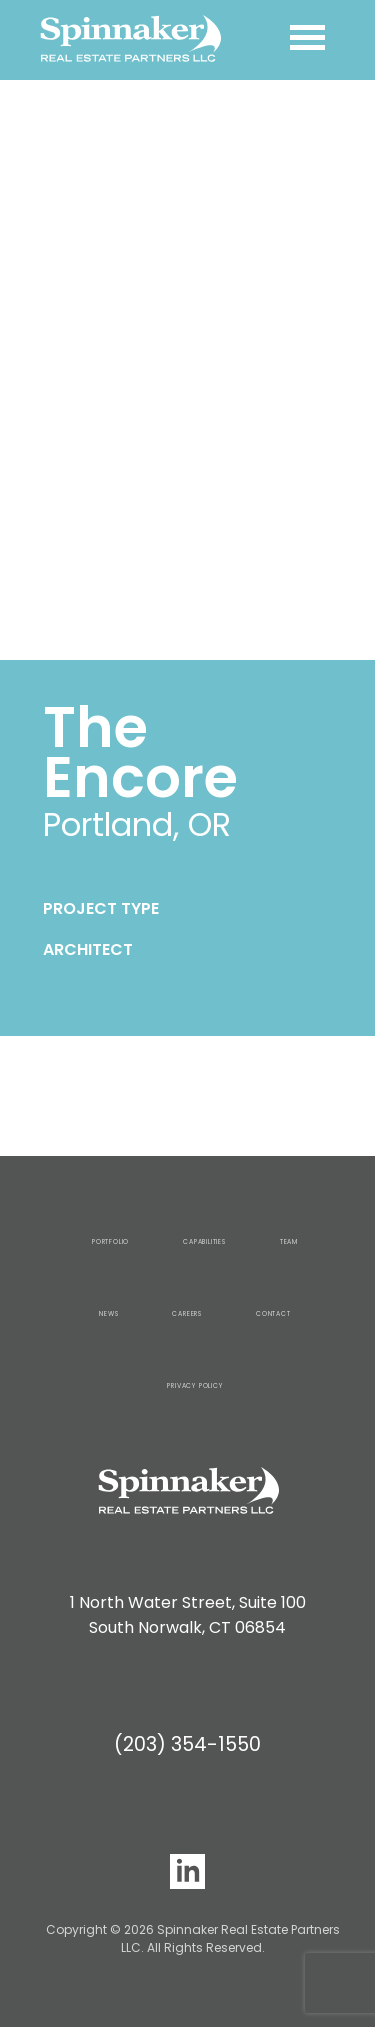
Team (289, 1241)
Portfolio (110, 1241)
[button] (23, 370)
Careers (187, 1313)
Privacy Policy (194, 1385)
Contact (273, 1313)
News (108, 1313)
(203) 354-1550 (187, 1744)
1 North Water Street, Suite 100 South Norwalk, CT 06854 (188, 1615)
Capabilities (204, 1241)
